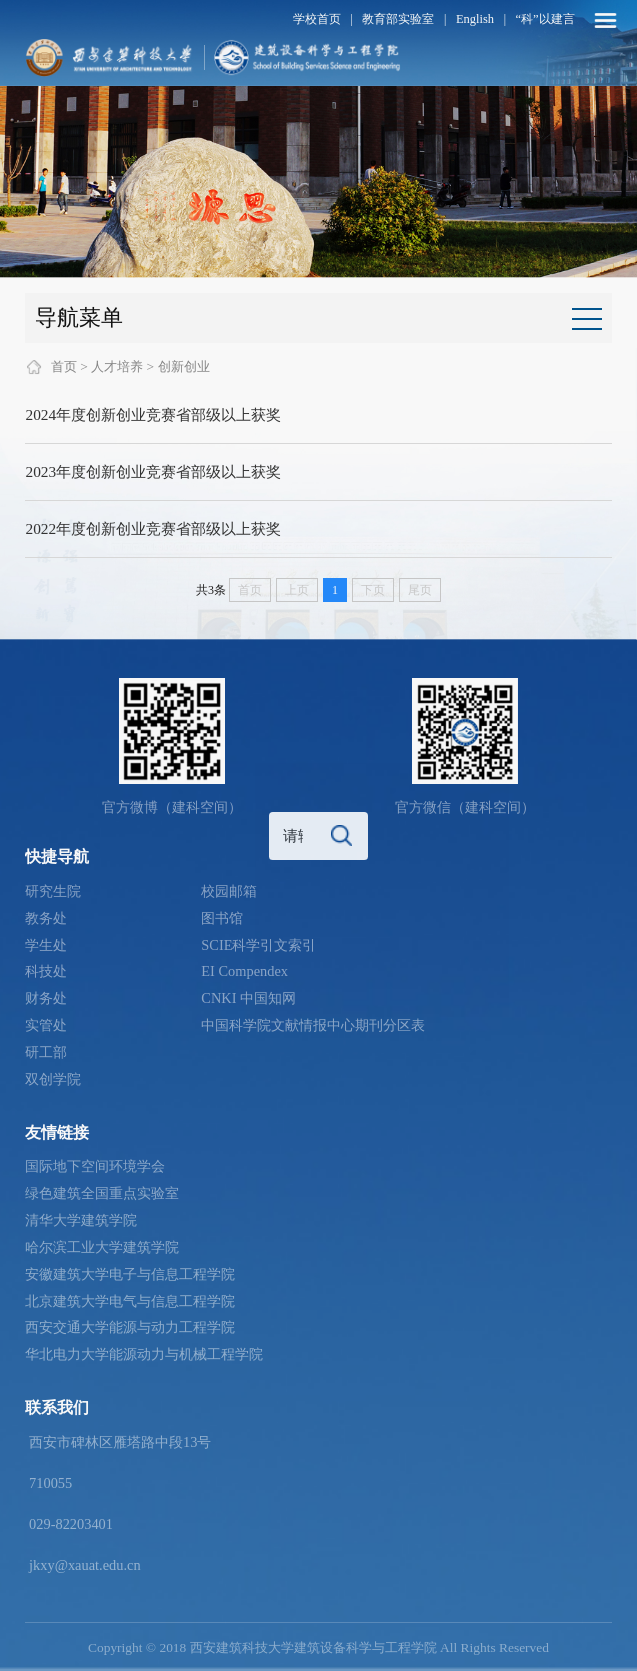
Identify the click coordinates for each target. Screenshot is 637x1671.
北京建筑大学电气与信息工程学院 (130, 1301)
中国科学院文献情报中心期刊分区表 (313, 1025)
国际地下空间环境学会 (95, 1166)
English (475, 19)
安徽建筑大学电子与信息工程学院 (130, 1274)
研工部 (46, 1052)
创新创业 (184, 366)
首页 (64, 366)
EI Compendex (244, 971)
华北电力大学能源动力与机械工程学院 (144, 1354)
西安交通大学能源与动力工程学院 (130, 1327)
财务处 (46, 998)
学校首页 (317, 19)
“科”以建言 (545, 19)
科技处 (46, 971)
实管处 (46, 1025)
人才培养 (117, 366)
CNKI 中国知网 (248, 998)
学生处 (46, 945)
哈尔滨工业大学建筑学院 (102, 1247)
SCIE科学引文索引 (258, 945)
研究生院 (53, 891)
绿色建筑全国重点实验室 (102, 1193)
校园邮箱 (229, 891)
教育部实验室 (398, 19)
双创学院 (53, 1079)
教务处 (46, 918)
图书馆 (222, 918)
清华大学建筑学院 (81, 1220)
